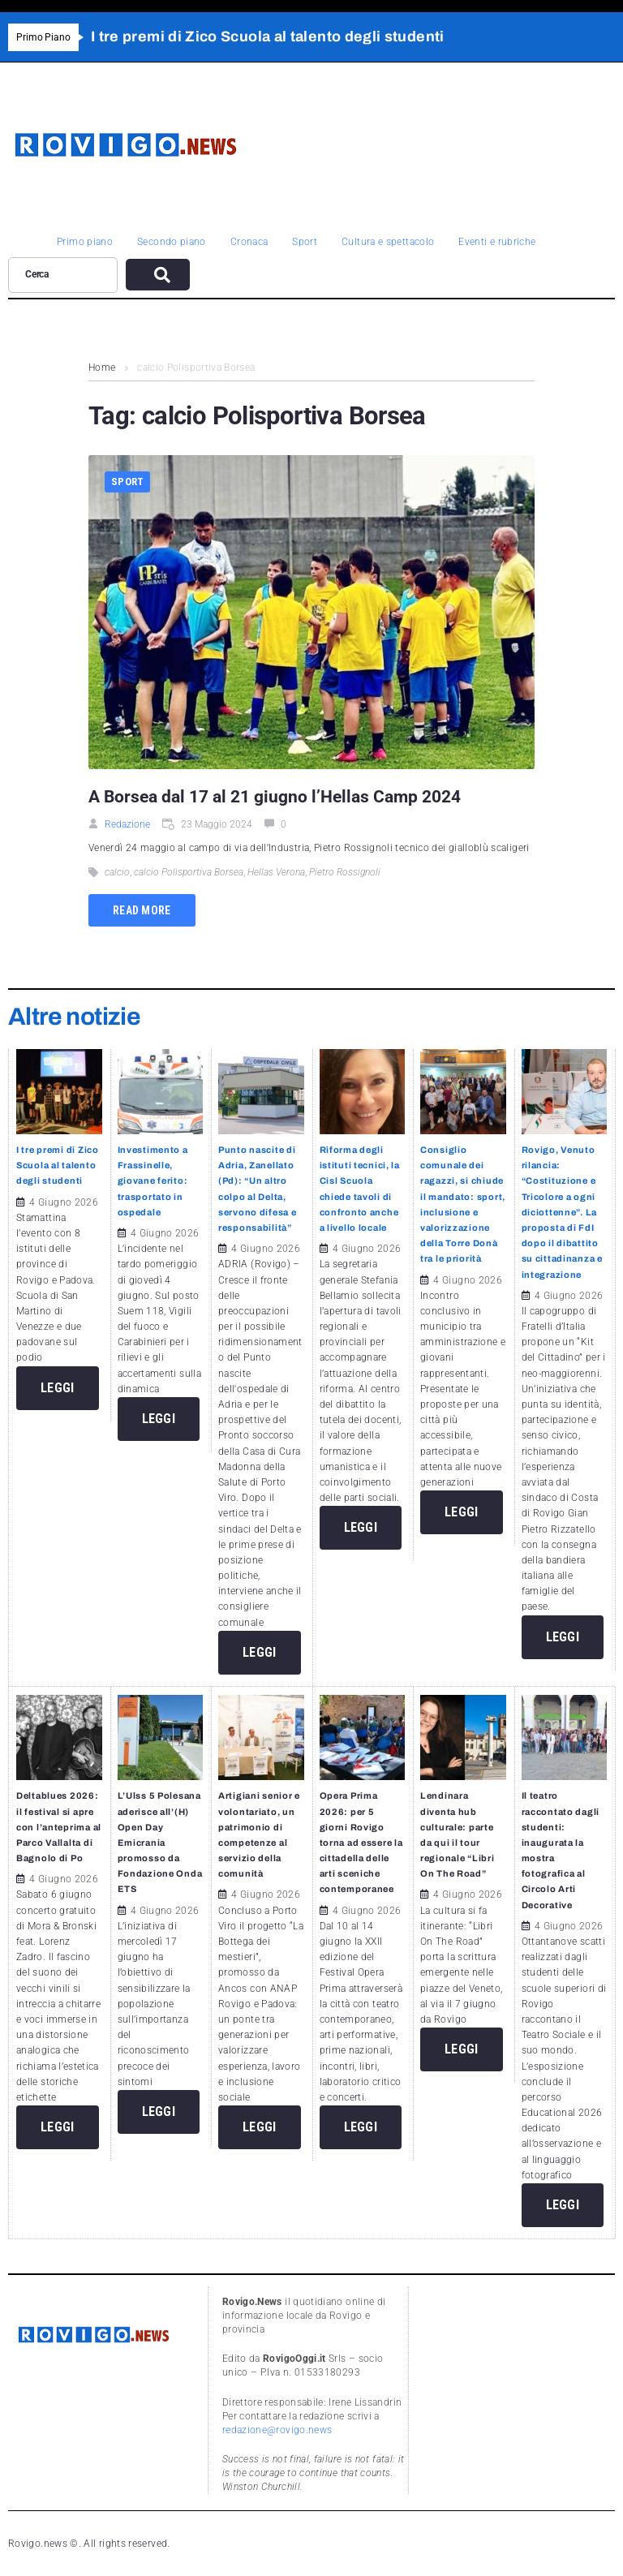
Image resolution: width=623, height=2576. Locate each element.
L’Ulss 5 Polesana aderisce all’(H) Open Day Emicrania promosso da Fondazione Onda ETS (160, 1842)
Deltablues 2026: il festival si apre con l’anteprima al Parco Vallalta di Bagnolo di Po (58, 1827)
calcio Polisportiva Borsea (188, 872)
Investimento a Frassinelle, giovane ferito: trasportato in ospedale (153, 1181)
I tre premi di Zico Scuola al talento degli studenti (57, 1165)
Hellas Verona (276, 872)
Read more (142, 910)
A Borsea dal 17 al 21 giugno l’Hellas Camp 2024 (274, 796)
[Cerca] (63, 275)
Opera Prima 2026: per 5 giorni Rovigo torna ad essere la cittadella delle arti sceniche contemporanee (361, 1842)
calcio (117, 872)
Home (101, 367)
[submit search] (158, 274)
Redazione (127, 824)
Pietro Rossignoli (344, 872)
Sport (127, 481)
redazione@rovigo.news (277, 2430)
